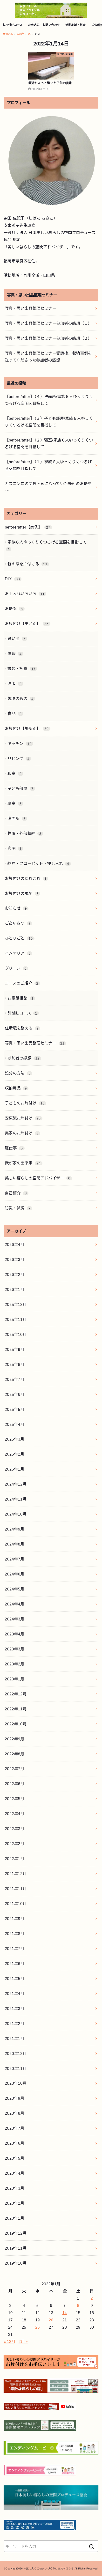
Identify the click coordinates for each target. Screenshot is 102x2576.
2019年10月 (16, 2263)
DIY (13, 579)
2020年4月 (14, 2173)
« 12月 (9, 2341)
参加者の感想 (24, 1058)
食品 (15, 713)
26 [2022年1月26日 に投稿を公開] (37, 2327)
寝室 (15, 803)
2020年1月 (14, 2218)
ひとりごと (19, 938)
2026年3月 (14, 1259)
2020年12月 (16, 2053)
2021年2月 (14, 2023)
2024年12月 (16, 1484)
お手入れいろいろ (25, 593)
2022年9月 (14, 1739)
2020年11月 (16, 2068)
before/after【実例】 (28, 527)
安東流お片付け (23, 1118)
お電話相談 (21, 998)
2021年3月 (14, 2008)
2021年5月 (14, 1978)
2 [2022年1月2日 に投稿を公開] (91, 2298)
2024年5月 (14, 1589)
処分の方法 (19, 1073)
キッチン (20, 743)
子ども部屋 (21, 788)
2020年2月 (14, 2203)
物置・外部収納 (25, 833)
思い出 (17, 638)
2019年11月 (16, 2248)
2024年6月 (14, 1574)
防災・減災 (19, 1208)
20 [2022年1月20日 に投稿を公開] (51, 2320)
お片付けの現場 (23, 893)
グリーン (16, 968)
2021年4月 (14, 1993)
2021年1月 (14, 2038)
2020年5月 (14, 2158)
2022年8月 (14, 1754)
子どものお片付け (25, 1103)
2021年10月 (16, 1903)
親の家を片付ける (28, 564)
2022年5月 (14, 1798)
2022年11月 (16, 1709)
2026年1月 (14, 1289)
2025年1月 (14, 1469)
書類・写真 (22, 668)
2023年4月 (14, 1634)
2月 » (23, 2341)
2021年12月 (16, 1873)
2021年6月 (14, 1963)
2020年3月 (14, 2188)
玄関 (15, 848)
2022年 (20, 33)
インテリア (19, 953)
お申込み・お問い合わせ (44, 24)
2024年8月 (14, 1544)
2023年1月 (14, 1679)
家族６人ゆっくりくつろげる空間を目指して (46, 545)
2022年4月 (14, 1813)
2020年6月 (14, 2143)
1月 (30, 33)
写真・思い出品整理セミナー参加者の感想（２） (48, 338)
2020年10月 (16, 2083)
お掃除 (15, 608)
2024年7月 (14, 1559)
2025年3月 (14, 1439)
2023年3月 (14, 1649)
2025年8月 (14, 1364)
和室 (15, 773)
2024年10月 (16, 1514)
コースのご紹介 (22, 983)
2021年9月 (14, 1918)
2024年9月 (14, 1529)
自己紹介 (16, 1193)
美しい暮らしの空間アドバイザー (38, 1178)
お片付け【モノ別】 (27, 623)
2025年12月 (16, 1304)
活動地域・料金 (75, 24)
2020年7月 (14, 2128)
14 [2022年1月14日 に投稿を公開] (64, 2313)
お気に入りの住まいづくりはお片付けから (48, 2568)
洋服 (15, 683)
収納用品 (16, 1088)
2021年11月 (16, 1888)
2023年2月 (14, 1664)
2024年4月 (14, 1604)
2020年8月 (14, 2113)
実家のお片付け (23, 1133)
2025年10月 (16, 1334)
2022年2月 (14, 1843)
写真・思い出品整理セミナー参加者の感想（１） (48, 323)
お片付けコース (12, 24)
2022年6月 (14, 1783)
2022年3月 (14, 1828)
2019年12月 (16, 2233)
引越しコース (23, 1013)
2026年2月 (14, 1274)
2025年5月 (14, 1409)
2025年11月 (16, 1319)
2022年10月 (16, 1724)
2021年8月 (14, 1933)
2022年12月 (16, 1694)
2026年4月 (14, 1244)
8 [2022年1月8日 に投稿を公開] (78, 2305)
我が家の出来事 (23, 1163)
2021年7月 (14, 1948)
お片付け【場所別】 (27, 728)
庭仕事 (15, 1148)
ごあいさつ (19, 923)
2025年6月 (14, 1394)
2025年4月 (14, 1424)
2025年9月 (14, 1349)
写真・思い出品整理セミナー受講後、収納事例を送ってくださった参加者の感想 (48, 356)
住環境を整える (23, 1028)
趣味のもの (21, 698)
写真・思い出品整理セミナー (30, 308)
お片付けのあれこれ (26, 878)
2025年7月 (14, 1379)
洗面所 (17, 818)
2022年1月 (14, 1858)
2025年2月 (14, 1454)
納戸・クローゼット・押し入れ (39, 863)
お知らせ (16, 908)
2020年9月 (14, 2098)
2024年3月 (14, 1619)
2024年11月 (16, 1499)
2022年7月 (14, 1768)
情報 (15, 653)
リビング (19, 758)
